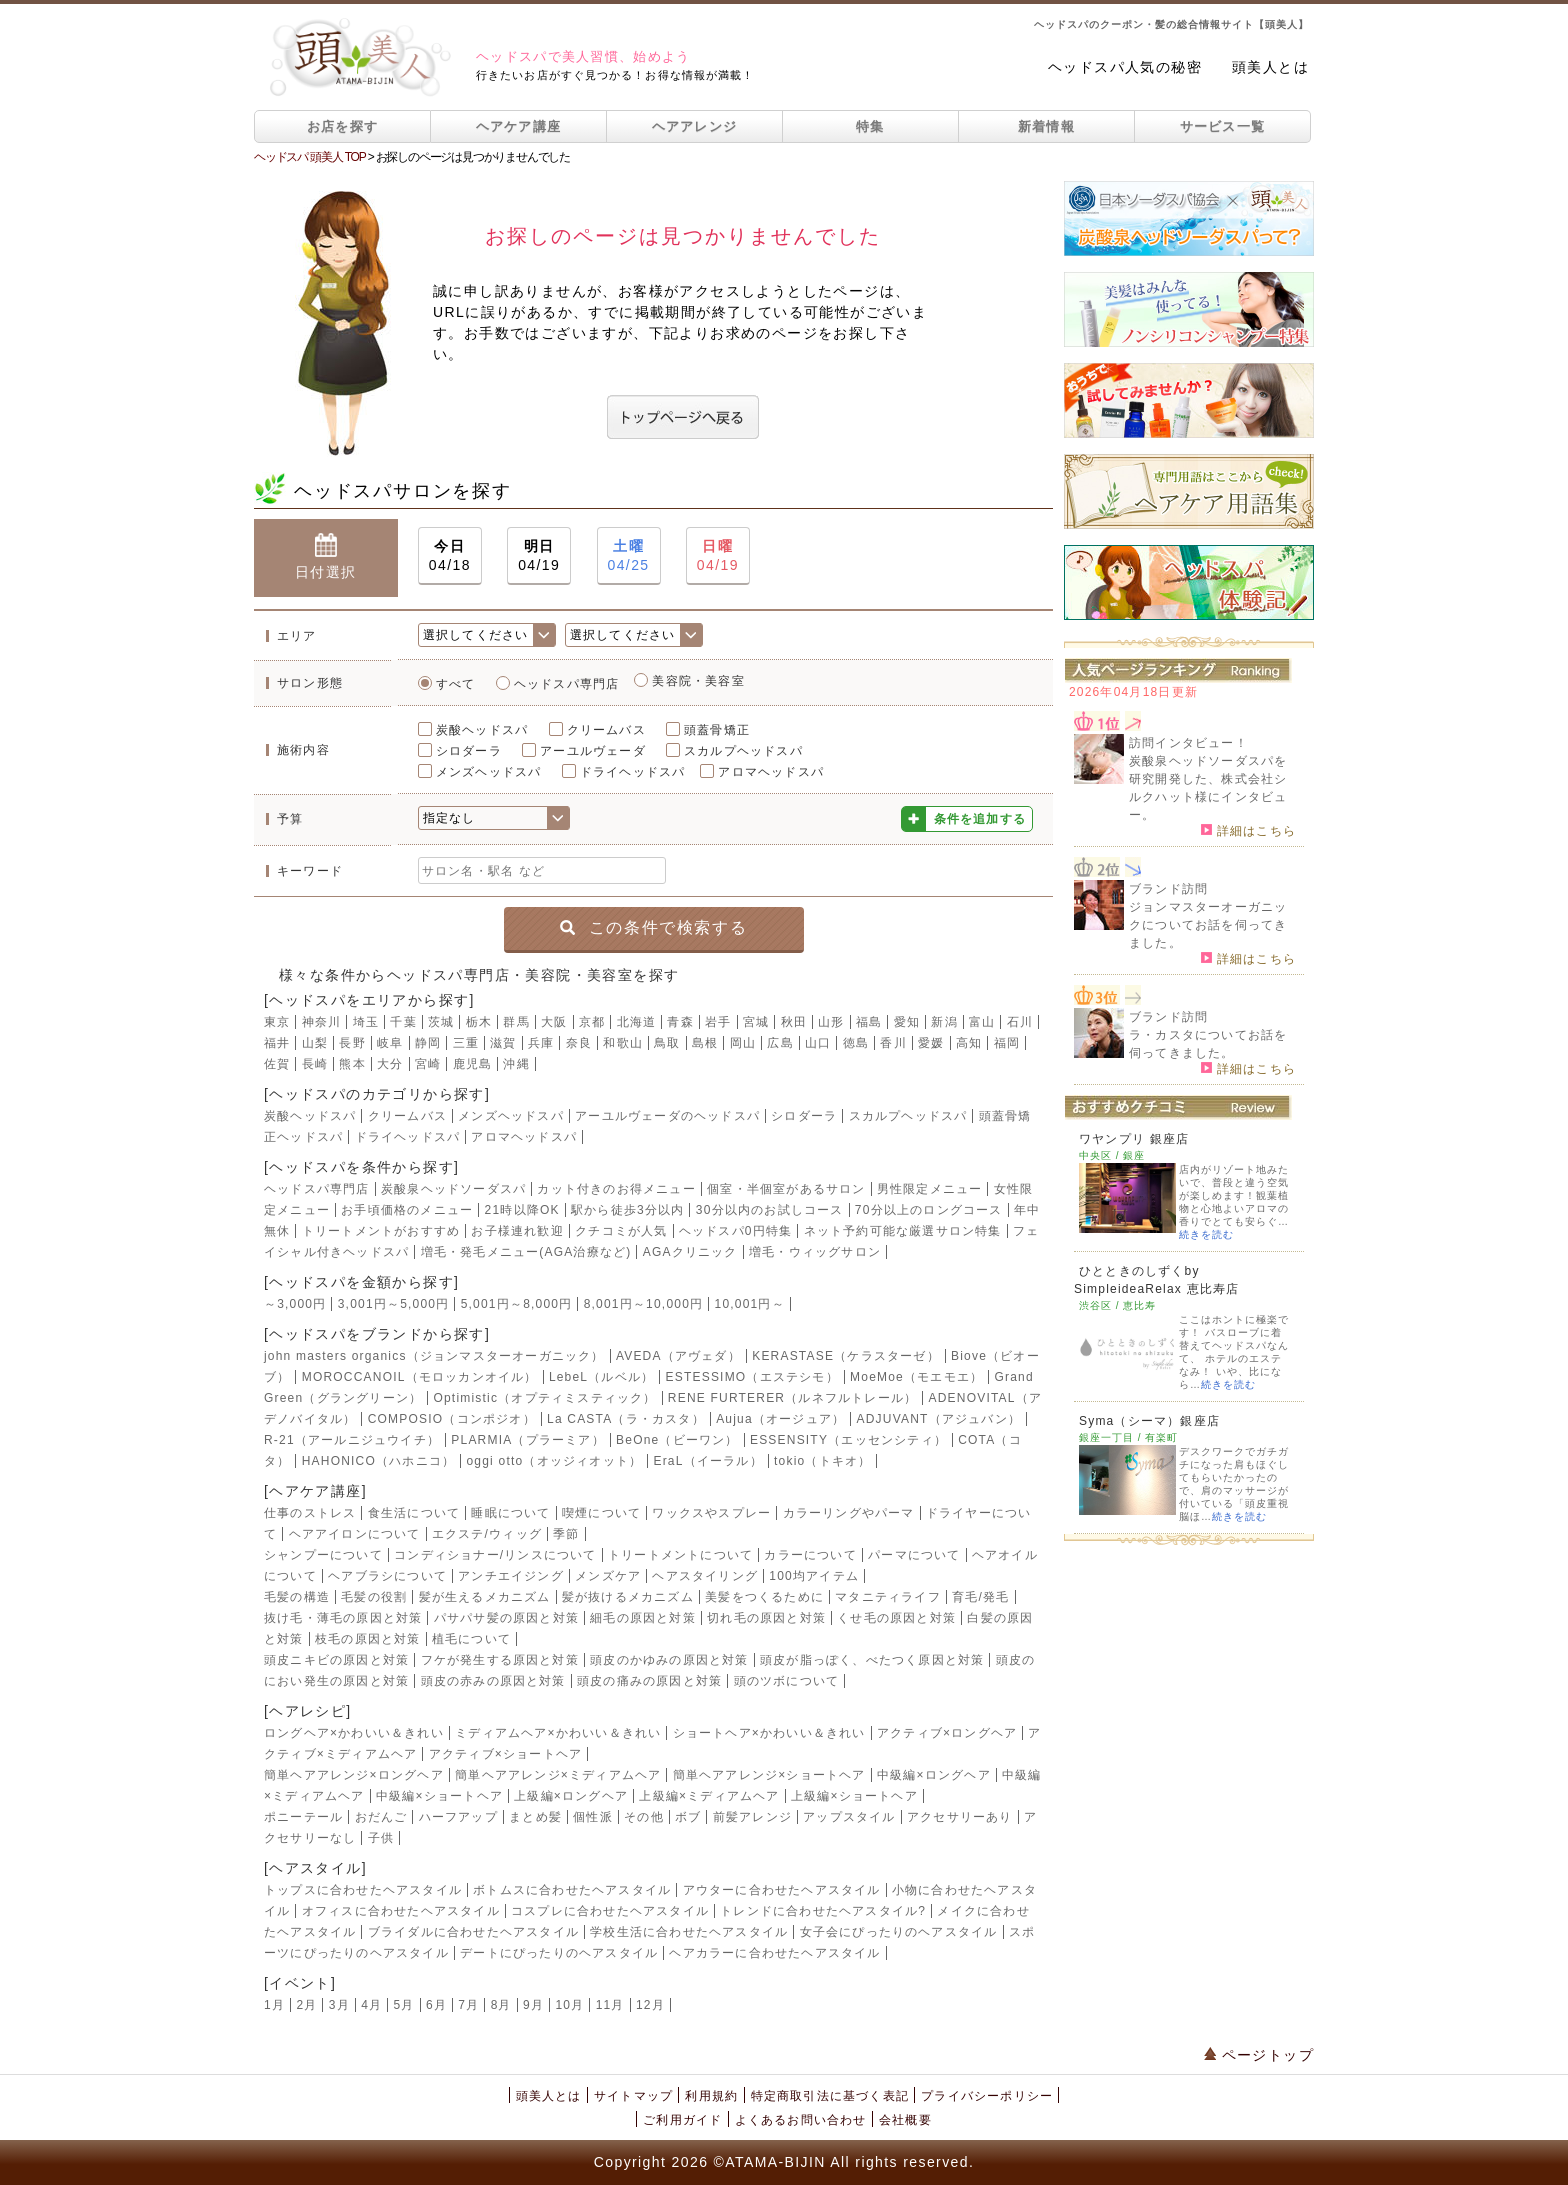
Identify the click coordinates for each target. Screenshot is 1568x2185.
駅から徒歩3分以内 (627, 1210)
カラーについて (810, 1555)
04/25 (629, 554)
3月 (339, 2005)
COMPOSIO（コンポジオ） (452, 1419)
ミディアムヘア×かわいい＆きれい (558, 1733)
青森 (680, 1022)
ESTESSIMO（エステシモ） (752, 1377)
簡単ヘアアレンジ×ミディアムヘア (558, 1775)
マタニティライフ (888, 1597)
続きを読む (1206, 1234)
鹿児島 (473, 1064)
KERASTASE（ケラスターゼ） (846, 1356)
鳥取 (667, 1043)
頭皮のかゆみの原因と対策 (669, 1660)
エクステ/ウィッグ (487, 1534)
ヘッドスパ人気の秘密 (1125, 67)
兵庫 (541, 1043)
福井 (277, 1043)
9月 (533, 2005)
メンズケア (608, 1576)
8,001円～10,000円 (644, 1304)
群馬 (516, 1022)
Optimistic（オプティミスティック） (544, 1398)
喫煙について (601, 1513)
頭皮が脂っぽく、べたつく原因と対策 (872, 1660)
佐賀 (277, 1064)
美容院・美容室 (698, 681)
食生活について (414, 1513)
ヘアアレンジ (695, 126)
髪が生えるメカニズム (485, 1597)
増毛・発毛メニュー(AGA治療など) (526, 1252)
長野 (352, 1043)
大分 (390, 1064)
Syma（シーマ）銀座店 (1149, 1421)
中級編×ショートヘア (439, 1796)
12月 (650, 2005)
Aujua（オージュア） (780, 1419)
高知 (969, 1043)
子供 (381, 1838)
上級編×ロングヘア (571, 1796)
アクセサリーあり (960, 1817)
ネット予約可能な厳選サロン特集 (903, 1231)
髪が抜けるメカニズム (628, 1597)
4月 (371, 2005)
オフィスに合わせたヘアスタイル (401, 1911)
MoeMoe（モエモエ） (916, 1377)
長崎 (315, 1064)
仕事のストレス (310, 1513)
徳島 (856, 1043)
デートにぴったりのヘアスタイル (559, 1953)
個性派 (593, 1817)
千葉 (403, 1022)
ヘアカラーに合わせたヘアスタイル (774, 1953)
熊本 (352, 1064)
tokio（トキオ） (822, 1461)
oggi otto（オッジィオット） (554, 1461)
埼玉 (366, 1022)
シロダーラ (469, 751)
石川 (1020, 1022)
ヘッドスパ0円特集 (735, 1231)
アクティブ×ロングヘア (947, 1733)
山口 (818, 1043)
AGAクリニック (690, 1252)
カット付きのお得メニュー (616, 1189)
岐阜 (390, 1043)
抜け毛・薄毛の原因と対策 (343, 1618)
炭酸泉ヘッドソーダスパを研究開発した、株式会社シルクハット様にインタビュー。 (1208, 788)
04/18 (450, 554)
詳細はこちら (1248, 830)
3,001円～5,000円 (394, 1304)
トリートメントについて (680, 1555)
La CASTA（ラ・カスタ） (626, 1419)
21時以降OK (522, 1210)
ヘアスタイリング (705, 1576)
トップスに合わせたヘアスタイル (363, 1890)
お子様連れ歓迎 (517, 1231)
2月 (306, 2005)
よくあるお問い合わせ (801, 2120)
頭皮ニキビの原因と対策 (336, 1660)
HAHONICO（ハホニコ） (378, 1461)
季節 (566, 1534)
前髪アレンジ (752, 1817)
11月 (610, 2005)
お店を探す (343, 126)
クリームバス (606, 730)
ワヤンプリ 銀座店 (1134, 1139)
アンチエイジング (511, 1576)
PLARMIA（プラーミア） (527, 1440)
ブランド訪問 (1168, 889)
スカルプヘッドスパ (743, 751)
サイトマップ (633, 2096)
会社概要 (905, 2120)
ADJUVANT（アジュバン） (939, 1419)
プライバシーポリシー (987, 2096)
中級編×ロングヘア (934, 1775)
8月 (501, 2005)
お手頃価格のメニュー (407, 1210)
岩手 (718, 1022)
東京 (277, 1022)
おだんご (381, 1817)
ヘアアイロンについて (355, 1534)
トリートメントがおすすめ (381, 1231)
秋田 (794, 1022)
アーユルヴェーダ (593, 751)
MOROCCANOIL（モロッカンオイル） (420, 1377)
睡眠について (510, 1513)
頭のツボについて (787, 1681)
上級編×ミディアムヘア (709, 1796)
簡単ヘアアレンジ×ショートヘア (769, 1775)
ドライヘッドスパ (633, 772)
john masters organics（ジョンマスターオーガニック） (434, 1356)
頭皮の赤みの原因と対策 (493, 1681)
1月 (274, 2005)
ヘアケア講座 (519, 126)
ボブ (688, 1817)
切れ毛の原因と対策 (766, 1618)
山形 (831, 1022)
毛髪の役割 (374, 1597)
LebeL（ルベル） (601, 1377)
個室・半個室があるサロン (786, 1189)
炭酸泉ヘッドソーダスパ (453, 1189)
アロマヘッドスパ (771, 772)
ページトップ (1259, 2055)
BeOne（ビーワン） (677, 1440)
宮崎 (428, 1064)
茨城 (441, 1022)
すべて (456, 684)
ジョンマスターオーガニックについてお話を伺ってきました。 (1208, 925)
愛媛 (931, 1043)
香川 (893, 1043)
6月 (436, 2005)
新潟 (944, 1022)
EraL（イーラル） (707, 1461)
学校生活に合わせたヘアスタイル (689, 1932)
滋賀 (503, 1043)
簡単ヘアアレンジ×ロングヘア (354, 1775)
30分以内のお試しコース (770, 1210)
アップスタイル (849, 1817)
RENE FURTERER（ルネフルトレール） (792, 1398)
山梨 (315, 1043)
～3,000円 (295, 1304)
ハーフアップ (458, 1817)
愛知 (907, 1022)
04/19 (539, 554)
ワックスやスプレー (711, 1513)
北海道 (637, 1022)
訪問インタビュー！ (1188, 743)
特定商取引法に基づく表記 (830, 2096)
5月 (404, 2005)
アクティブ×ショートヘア (505, 1754)
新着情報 (1046, 126)
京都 (592, 1022)
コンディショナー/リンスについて (495, 1555)
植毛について (471, 1639)
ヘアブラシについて (387, 1576)
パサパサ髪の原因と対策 (506, 1618)
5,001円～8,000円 (517, 1304)
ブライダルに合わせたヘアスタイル (473, 1932)
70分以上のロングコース (929, 1210)
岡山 (743, 1043)
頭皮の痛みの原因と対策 (649, 1681)
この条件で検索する (653, 927)
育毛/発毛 (980, 1597)
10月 (569, 2005)
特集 (870, 126)
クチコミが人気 (621, 1231)
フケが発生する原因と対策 (500, 1660)
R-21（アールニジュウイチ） (352, 1440)
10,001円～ (750, 1304)
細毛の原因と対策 (643, 1618)
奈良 (579, 1043)
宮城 (756, 1022)
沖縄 (516, 1064)
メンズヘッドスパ (489, 772)
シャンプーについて (323, 1555)
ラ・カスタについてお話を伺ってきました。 (1208, 1044)
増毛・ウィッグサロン (815, 1252)
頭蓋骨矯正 (717, 730)
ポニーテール (303, 1817)
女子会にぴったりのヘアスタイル (899, 1932)
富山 (982, 1022)
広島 (780, 1043)
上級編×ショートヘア (854, 1796)
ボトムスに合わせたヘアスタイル (572, 1890)
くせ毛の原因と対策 (896, 1618)
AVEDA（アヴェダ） (678, 1356)
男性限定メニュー (930, 1189)
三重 (466, 1043)
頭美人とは (1270, 67)
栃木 (479, 1022)
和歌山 (623, 1043)
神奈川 (322, 1022)
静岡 (428, 1043)
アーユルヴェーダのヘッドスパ (667, 1116)
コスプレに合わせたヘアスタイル (610, 1911)
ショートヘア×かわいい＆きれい (769, 1733)
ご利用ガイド (682, 2120)
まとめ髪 (535, 1817)
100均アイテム (814, 1576)
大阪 (554, 1022)
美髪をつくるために (764, 1597)
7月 (468, 2005)
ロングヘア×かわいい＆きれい (354, 1733)
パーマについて (914, 1555)
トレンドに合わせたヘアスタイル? (823, 1911)
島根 (705, 1043)
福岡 (1007, 1043)
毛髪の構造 (297, 1597)
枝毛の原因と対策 (368, 1639)
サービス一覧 (1223, 126)
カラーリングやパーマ (849, 1513)
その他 (644, 1817)
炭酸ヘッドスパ (482, 730)
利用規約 (711, 2096)
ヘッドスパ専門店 (567, 684)
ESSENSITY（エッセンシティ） (848, 1440)
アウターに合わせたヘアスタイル (782, 1890)
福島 (869, 1022)
